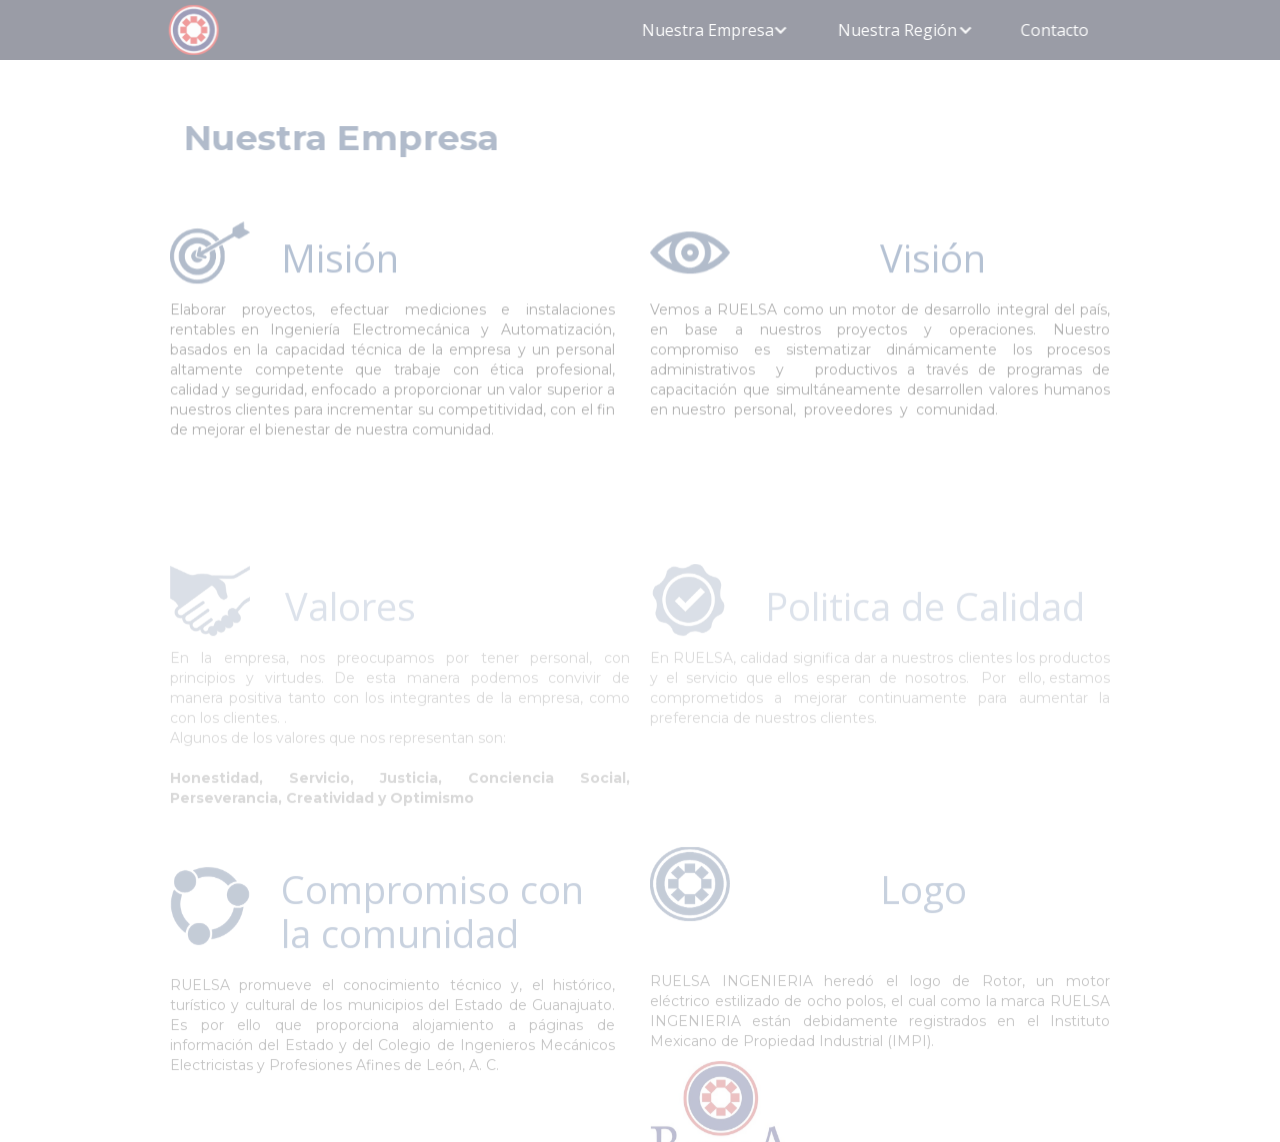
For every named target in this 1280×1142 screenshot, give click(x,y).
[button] (716, 30)
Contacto (1053, 30)
